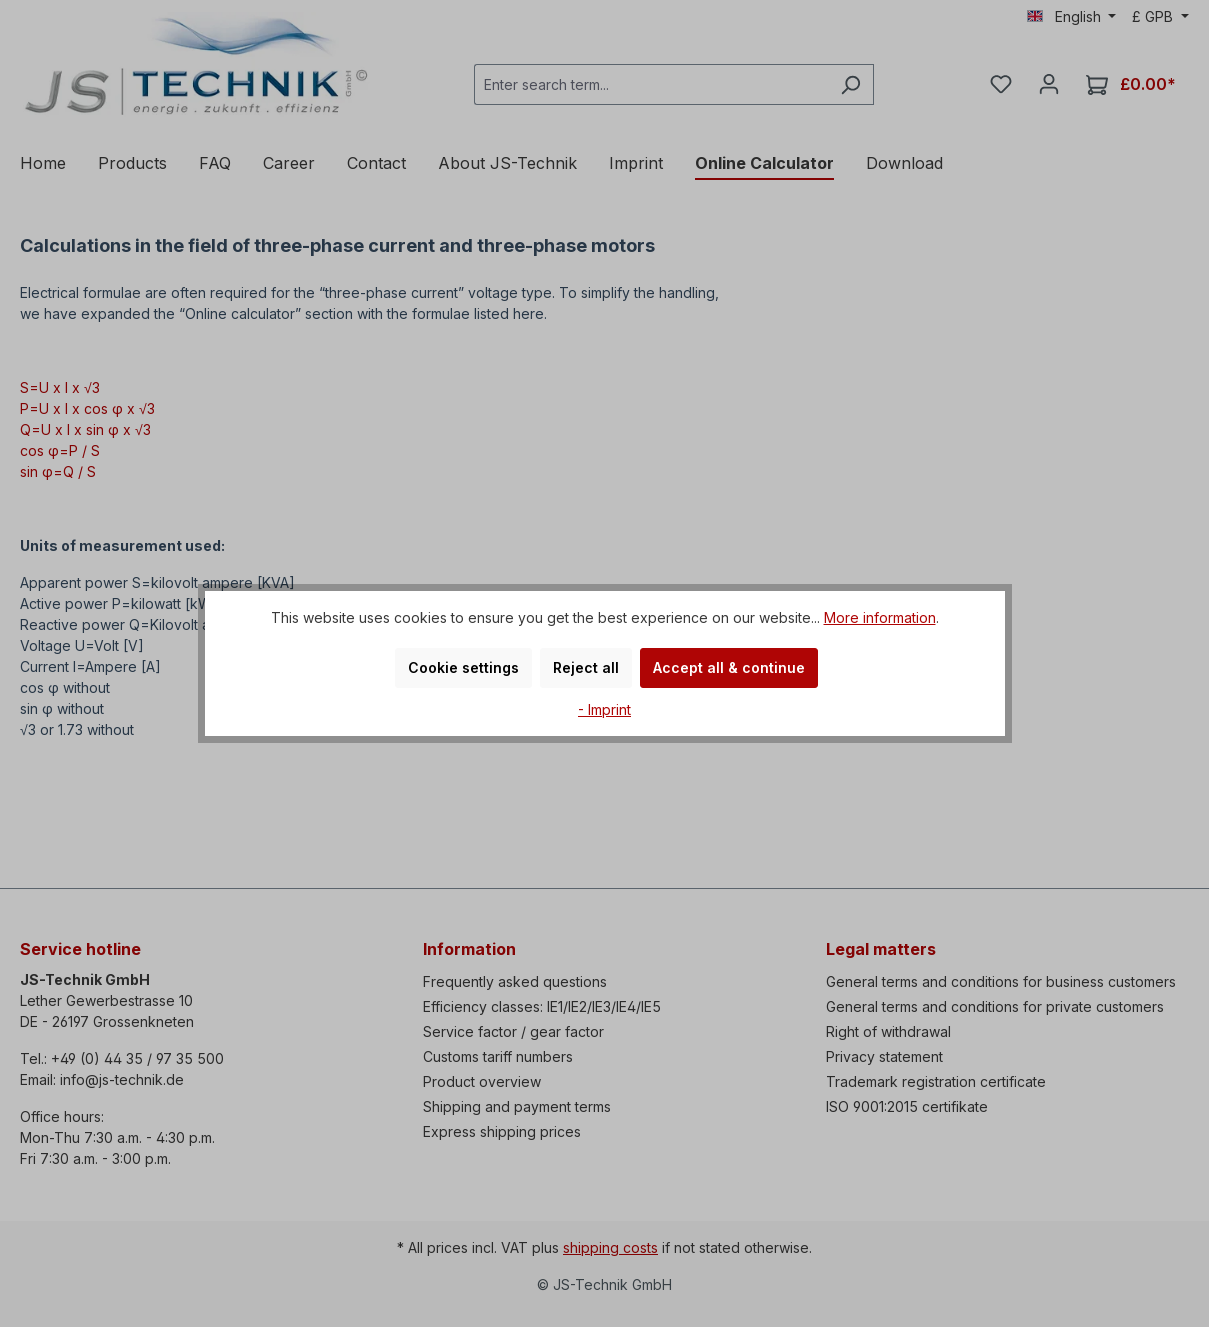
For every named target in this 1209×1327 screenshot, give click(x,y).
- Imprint (604, 709)
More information (880, 617)
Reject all (586, 667)
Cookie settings (463, 667)
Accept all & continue (729, 667)
